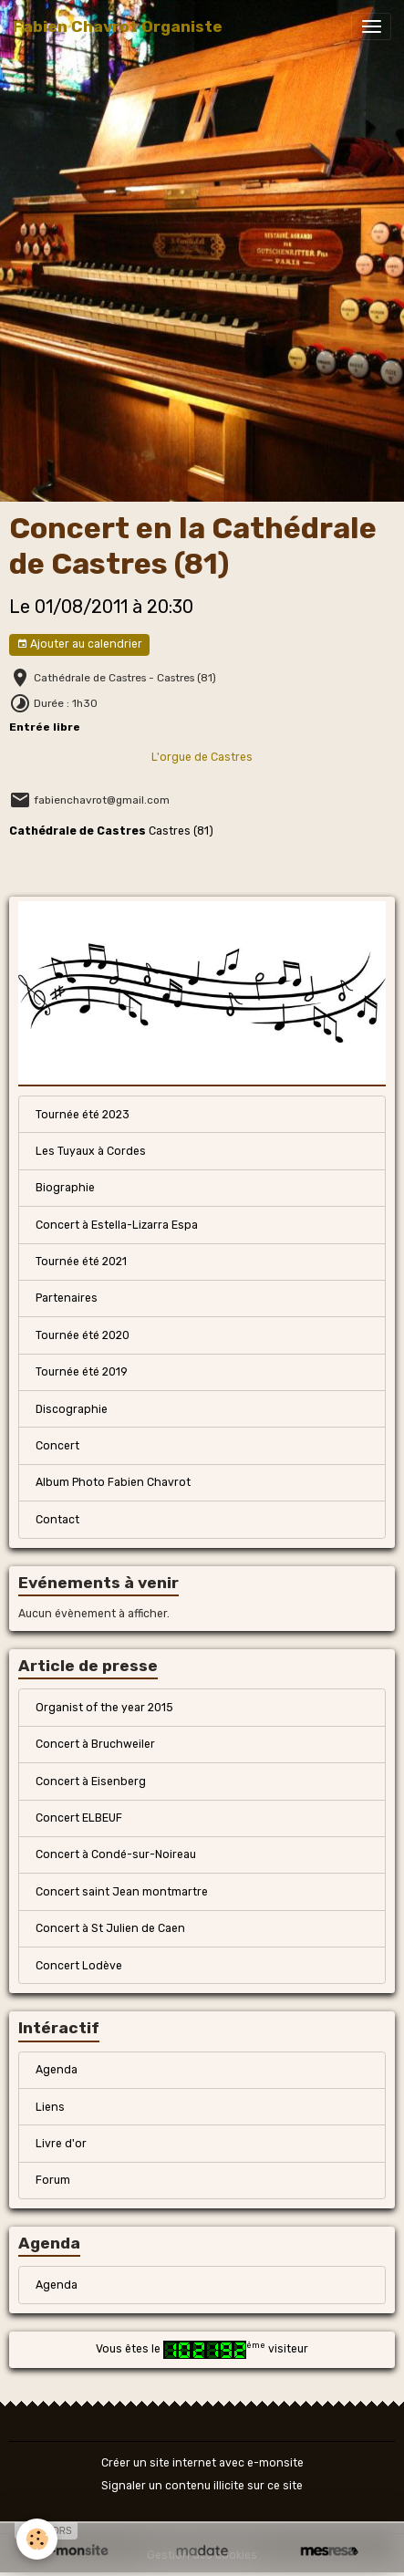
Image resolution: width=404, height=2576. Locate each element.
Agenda (57, 2069)
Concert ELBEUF (79, 1818)
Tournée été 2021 (81, 1261)
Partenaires (67, 1298)
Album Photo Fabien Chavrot (113, 1482)
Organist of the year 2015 (104, 1707)
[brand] (118, 26)
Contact (57, 1519)
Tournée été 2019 (82, 1372)
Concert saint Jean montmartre (122, 1891)
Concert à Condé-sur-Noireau (116, 1854)
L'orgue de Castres (202, 757)
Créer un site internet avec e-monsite (202, 2463)
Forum (53, 2180)
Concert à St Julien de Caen (110, 1928)
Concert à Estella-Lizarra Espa (117, 1225)
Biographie (65, 1187)
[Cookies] (36, 2539)
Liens (50, 2107)
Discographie (72, 1409)
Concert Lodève (79, 1965)
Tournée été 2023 (82, 1114)
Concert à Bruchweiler (95, 1744)
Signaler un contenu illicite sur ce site (202, 2485)
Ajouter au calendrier (79, 644)
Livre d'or (61, 2143)
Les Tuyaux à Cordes (91, 1151)
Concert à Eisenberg (91, 1781)
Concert (57, 1445)
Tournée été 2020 (82, 1335)
